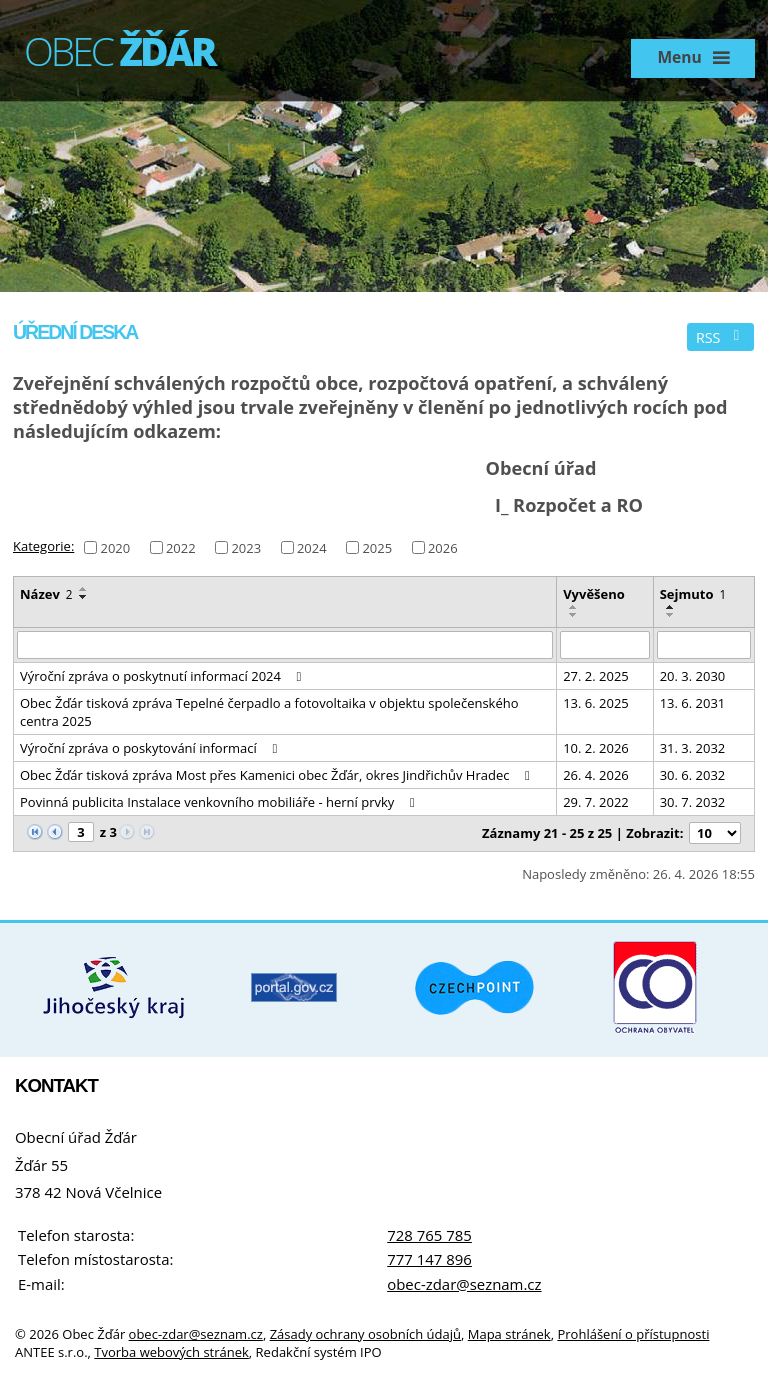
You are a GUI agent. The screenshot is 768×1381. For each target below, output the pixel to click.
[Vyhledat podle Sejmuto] (704, 645)
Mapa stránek (509, 1334)
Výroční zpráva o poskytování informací (151, 748)
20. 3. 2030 (693, 676)
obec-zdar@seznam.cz (464, 1284)
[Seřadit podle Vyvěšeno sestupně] (574, 615)
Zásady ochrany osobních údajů (365, 1334)
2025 (377, 547)
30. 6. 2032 (693, 775)
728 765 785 (429, 1235)
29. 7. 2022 (596, 802)
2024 (312, 547)
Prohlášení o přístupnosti (633, 1334)
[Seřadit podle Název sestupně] (84, 597)
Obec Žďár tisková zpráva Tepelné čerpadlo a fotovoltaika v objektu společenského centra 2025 (269, 712)
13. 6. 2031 (693, 703)
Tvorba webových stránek (171, 1352)
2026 (443, 547)
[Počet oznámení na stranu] (715, 833)
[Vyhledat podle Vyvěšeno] (604, 645)
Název (46, 594)
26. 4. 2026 (596, 775)
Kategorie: (43, 546)
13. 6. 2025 (596, 703)
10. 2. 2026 (596, 748)
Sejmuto (693, 594)
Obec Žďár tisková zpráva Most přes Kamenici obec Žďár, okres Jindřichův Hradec (278, 775)
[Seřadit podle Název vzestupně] (84, 589)
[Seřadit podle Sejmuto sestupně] (671, 615)
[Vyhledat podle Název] (285, 645)
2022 (181, 547)
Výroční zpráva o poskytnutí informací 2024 (163, 676)
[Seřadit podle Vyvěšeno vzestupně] (574, 607)
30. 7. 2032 (693, 802)
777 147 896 (429, 1259)
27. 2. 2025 (596, 676)
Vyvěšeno (594, 594)
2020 (115, 547)
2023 (246, 547)
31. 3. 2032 (693, 748)
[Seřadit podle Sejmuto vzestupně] (671, 607)
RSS (721, 337)
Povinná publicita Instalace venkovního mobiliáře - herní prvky (220, 802)
